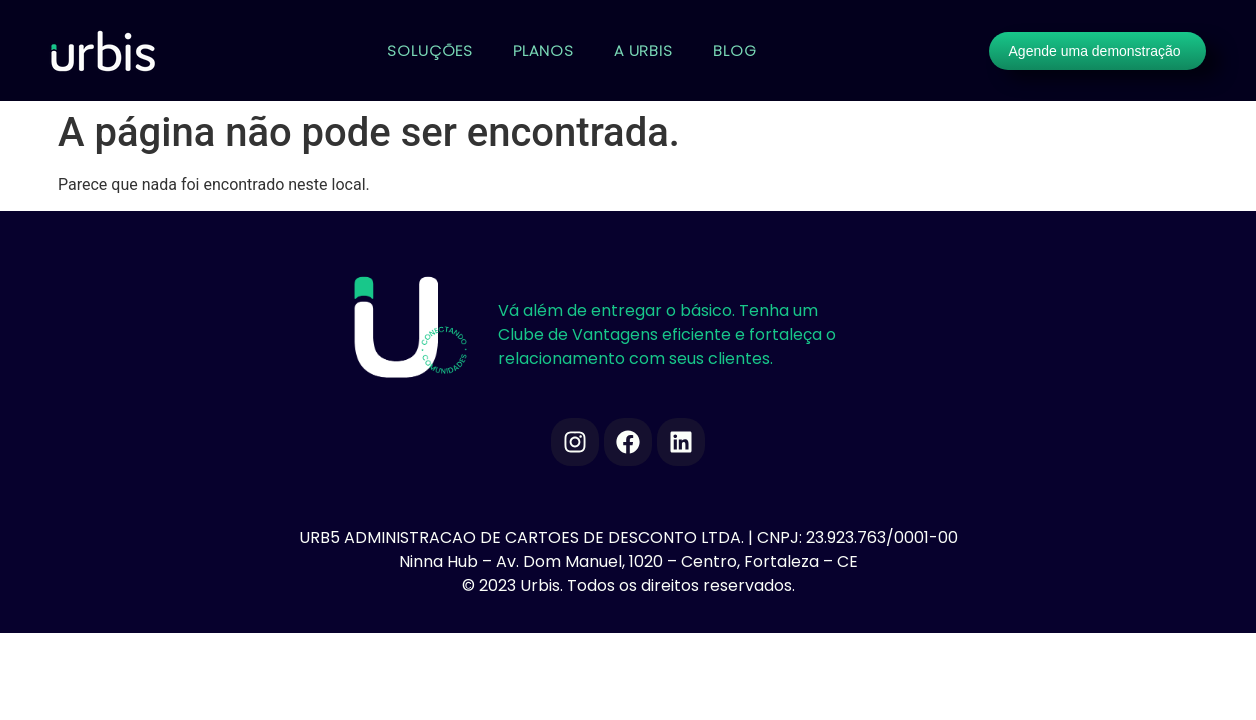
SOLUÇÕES (430, 50)
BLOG (735, 50)
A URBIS (643, 50)
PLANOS (543, 50)
